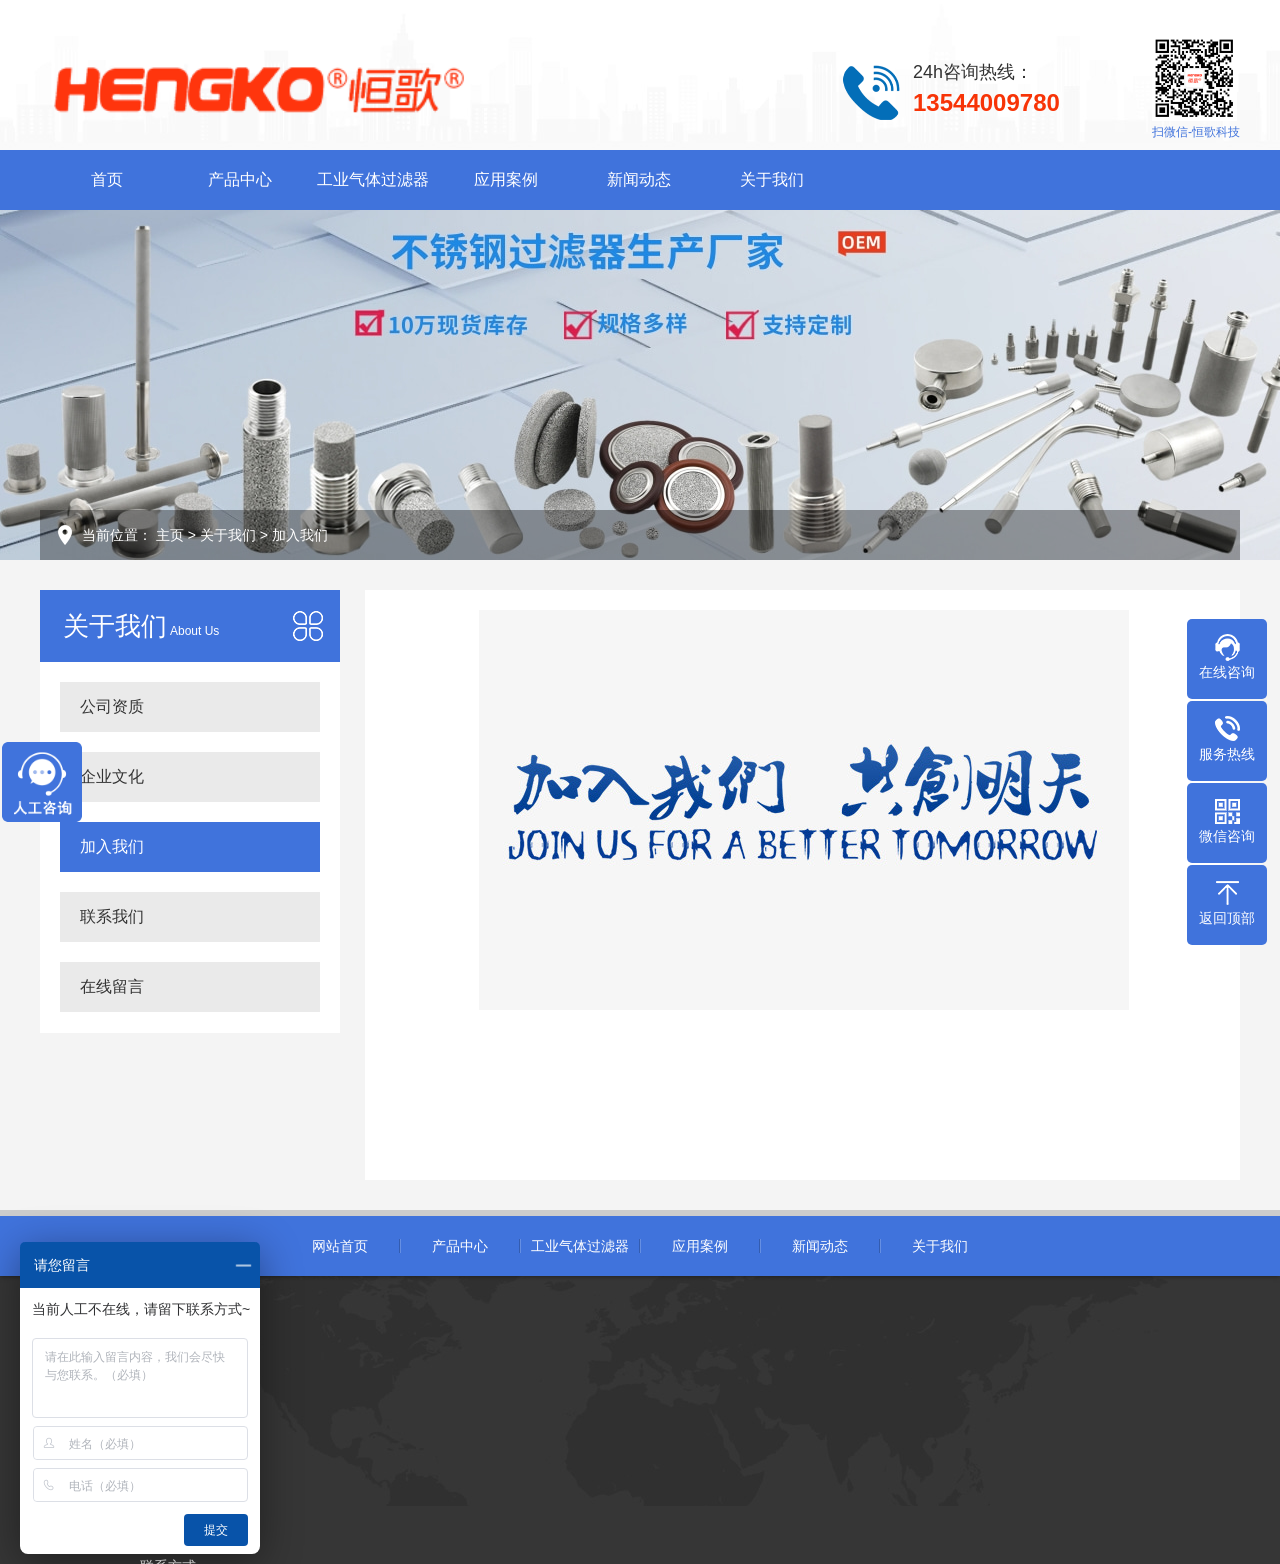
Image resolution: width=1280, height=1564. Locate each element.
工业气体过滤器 (373, 179)
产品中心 (240, 179)
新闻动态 (639, 179)
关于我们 (772, 179)
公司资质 (112, 706)
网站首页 (340, 1246)
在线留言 (112, 986)
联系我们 (112, 916)
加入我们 (300, 535)
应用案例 (506, 179)
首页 (107, 179)
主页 (170, 535)
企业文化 (112, 776)
